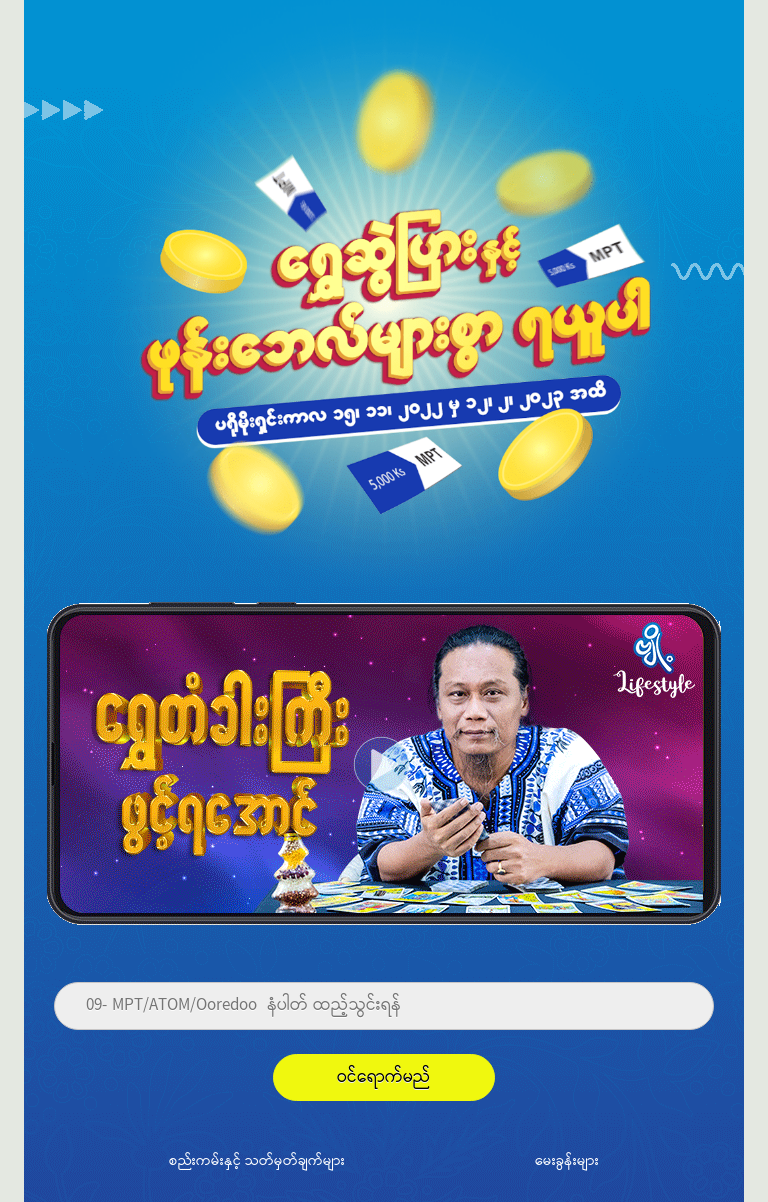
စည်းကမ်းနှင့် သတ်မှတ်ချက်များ (257, 1160)
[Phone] (384, 1006)
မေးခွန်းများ (567, 1160)
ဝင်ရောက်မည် (384, 1077)
